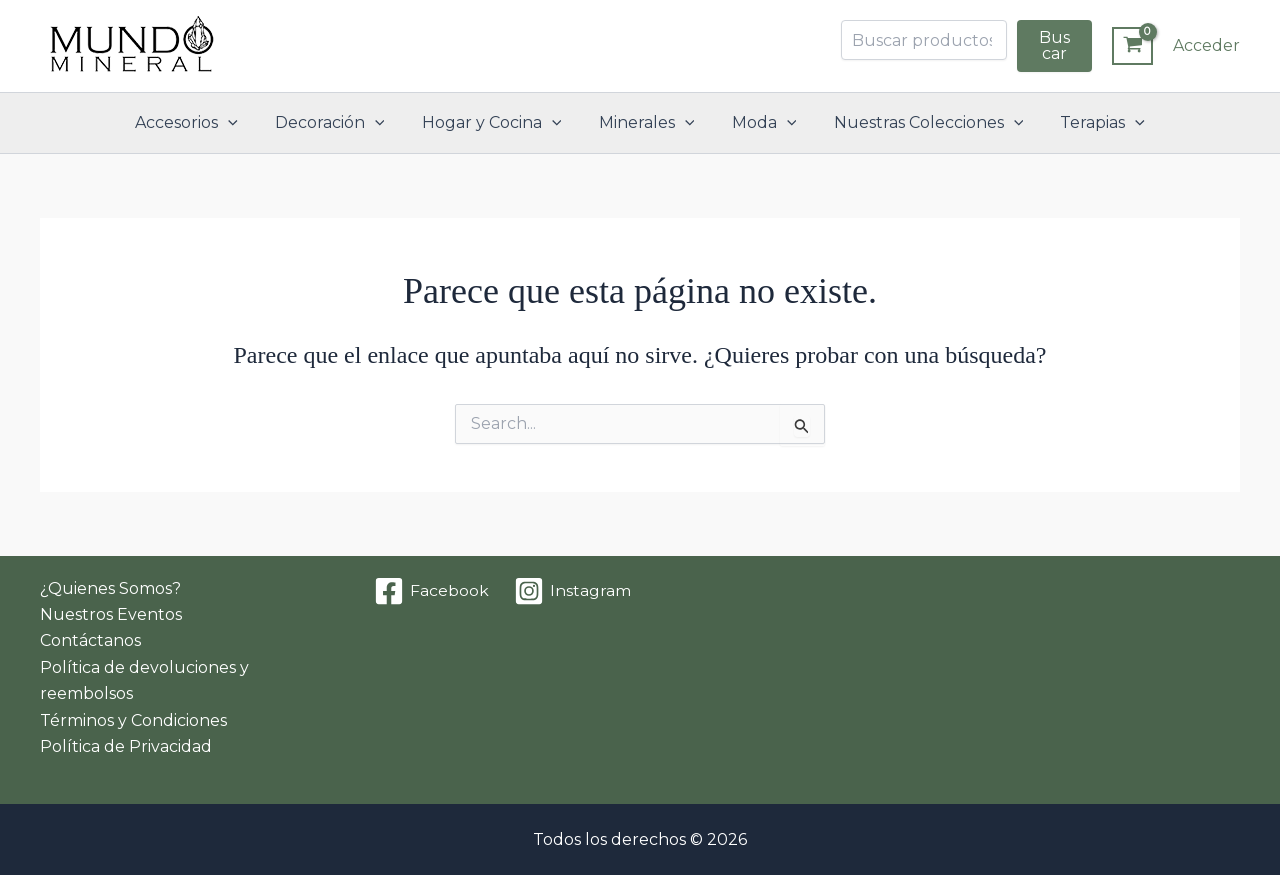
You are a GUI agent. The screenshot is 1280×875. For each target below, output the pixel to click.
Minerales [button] (647, 123)
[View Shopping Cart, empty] (1132, 46)
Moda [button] (758, 123)
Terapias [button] (1086, 123)
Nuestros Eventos (111, 614)
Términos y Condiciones (133, 720)
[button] (244, 123)
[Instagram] (573, 591)
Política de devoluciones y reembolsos (144, 680)
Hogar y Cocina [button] (497, 123)
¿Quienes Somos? (110, 588)
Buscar (1054, 45)
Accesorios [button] (202, 123)
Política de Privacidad (126, 746)
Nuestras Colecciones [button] (918, 123)
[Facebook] (432, 591)
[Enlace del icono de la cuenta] (1206, 46)
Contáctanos (90, 640)
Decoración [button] (341, 123)
